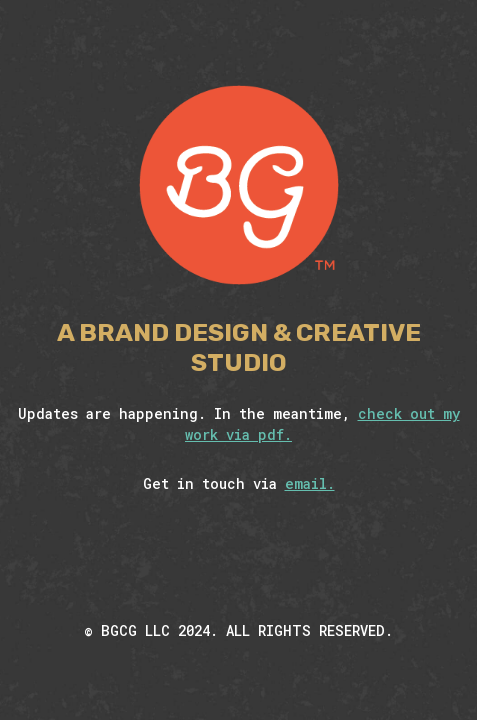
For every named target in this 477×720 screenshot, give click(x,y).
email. (310, 483)
